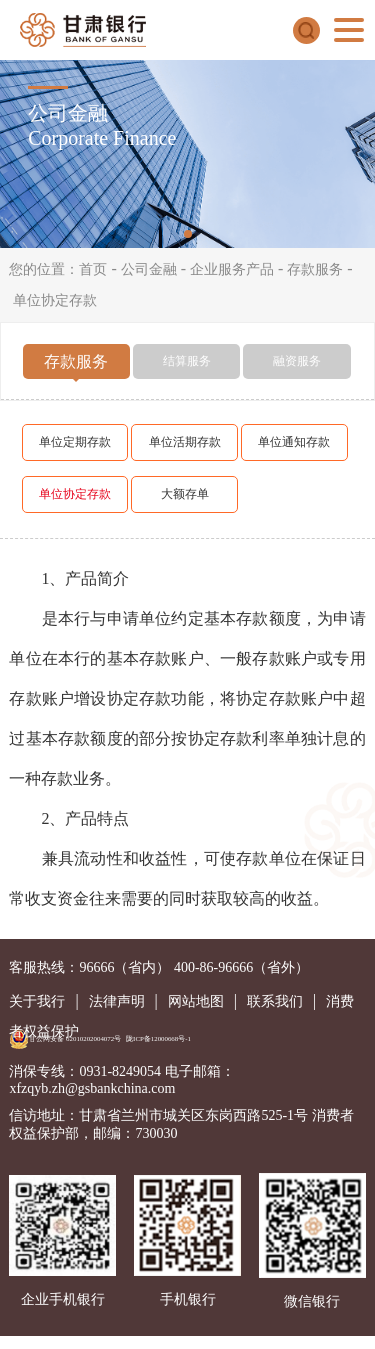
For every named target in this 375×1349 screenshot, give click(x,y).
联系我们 (275, 1001)
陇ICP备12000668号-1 (158, 1038)
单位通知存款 (294, 442)
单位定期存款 (75, 442)
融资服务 (297, 361)
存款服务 (315, 269)
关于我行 (37, 1001)
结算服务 (187, 361)
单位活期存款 (185, 442)
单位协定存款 (55, 300)
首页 (93, 269)
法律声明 (117, 1001)
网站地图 (196, 1001)
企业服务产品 (232, 269)
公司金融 (149, 269)
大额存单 (185, 494)
